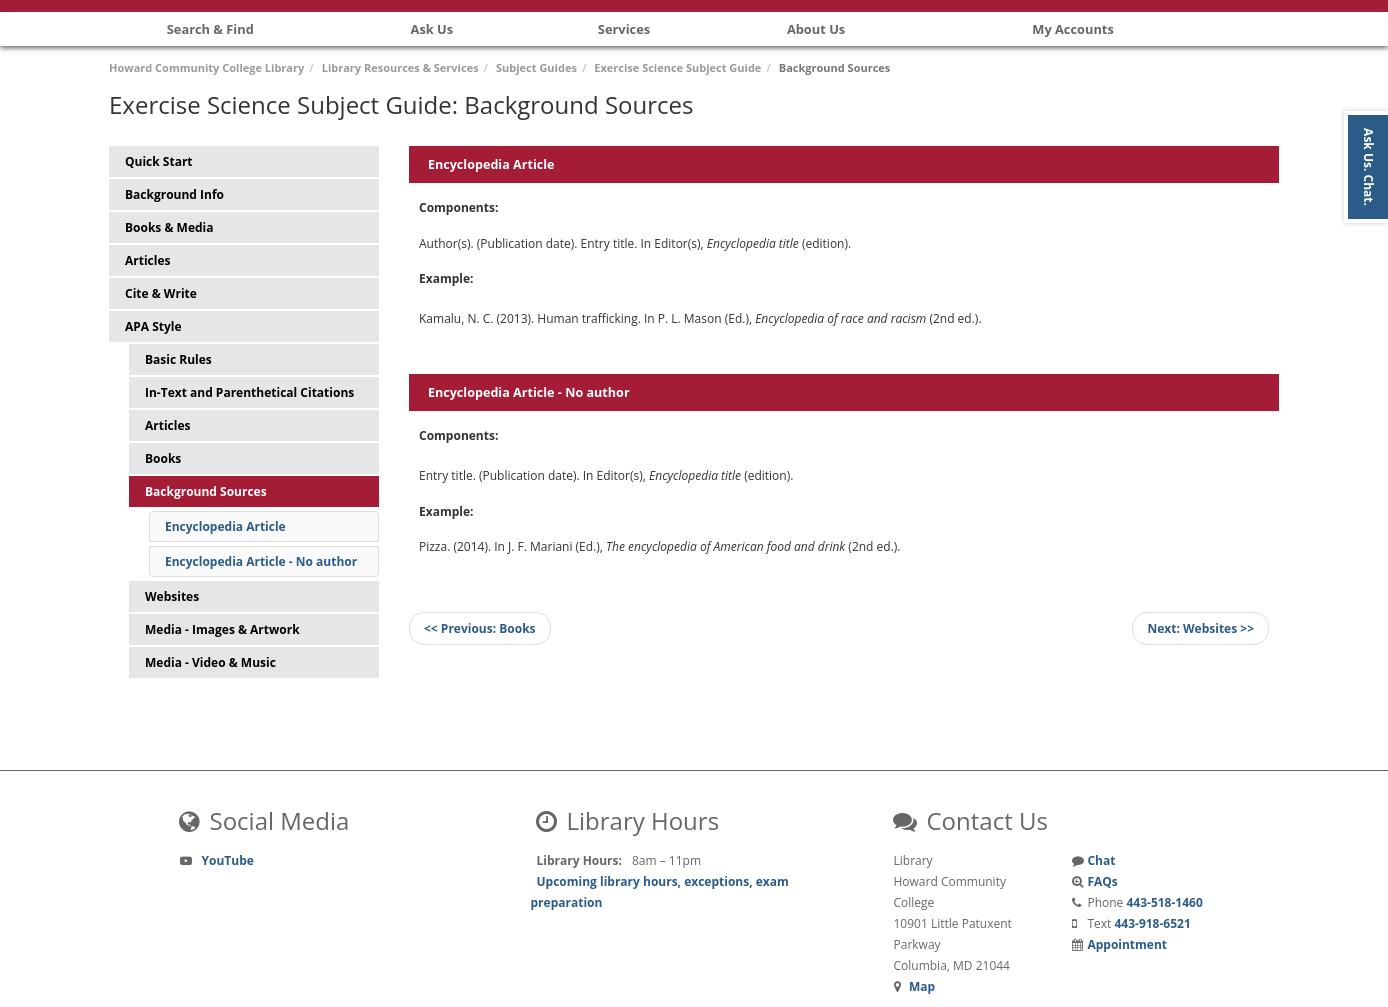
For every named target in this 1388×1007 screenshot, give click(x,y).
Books (163, 458)
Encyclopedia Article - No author (261, 561)
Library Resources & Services (400, 67)
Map (922, 986)
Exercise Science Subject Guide (677, 67)
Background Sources (206, 491)
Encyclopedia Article (225, 526)
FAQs (1102, 881)
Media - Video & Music (210, 662)
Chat (1101, 860)
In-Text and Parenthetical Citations (249, 392)
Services (624, 29)
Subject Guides (536, 67)
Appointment (1127, 944)
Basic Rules (178, 359)
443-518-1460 (1164, 902)
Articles (168, 425)
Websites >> (1200, 628)
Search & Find (210, 29)
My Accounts (1073, 29)
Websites (172, 596)
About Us (816, 29)
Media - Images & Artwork (222, 629)
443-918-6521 (1152, 923)
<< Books (480, 628)
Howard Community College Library (206, 67)
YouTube (228, 860)
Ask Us (432, 29)
